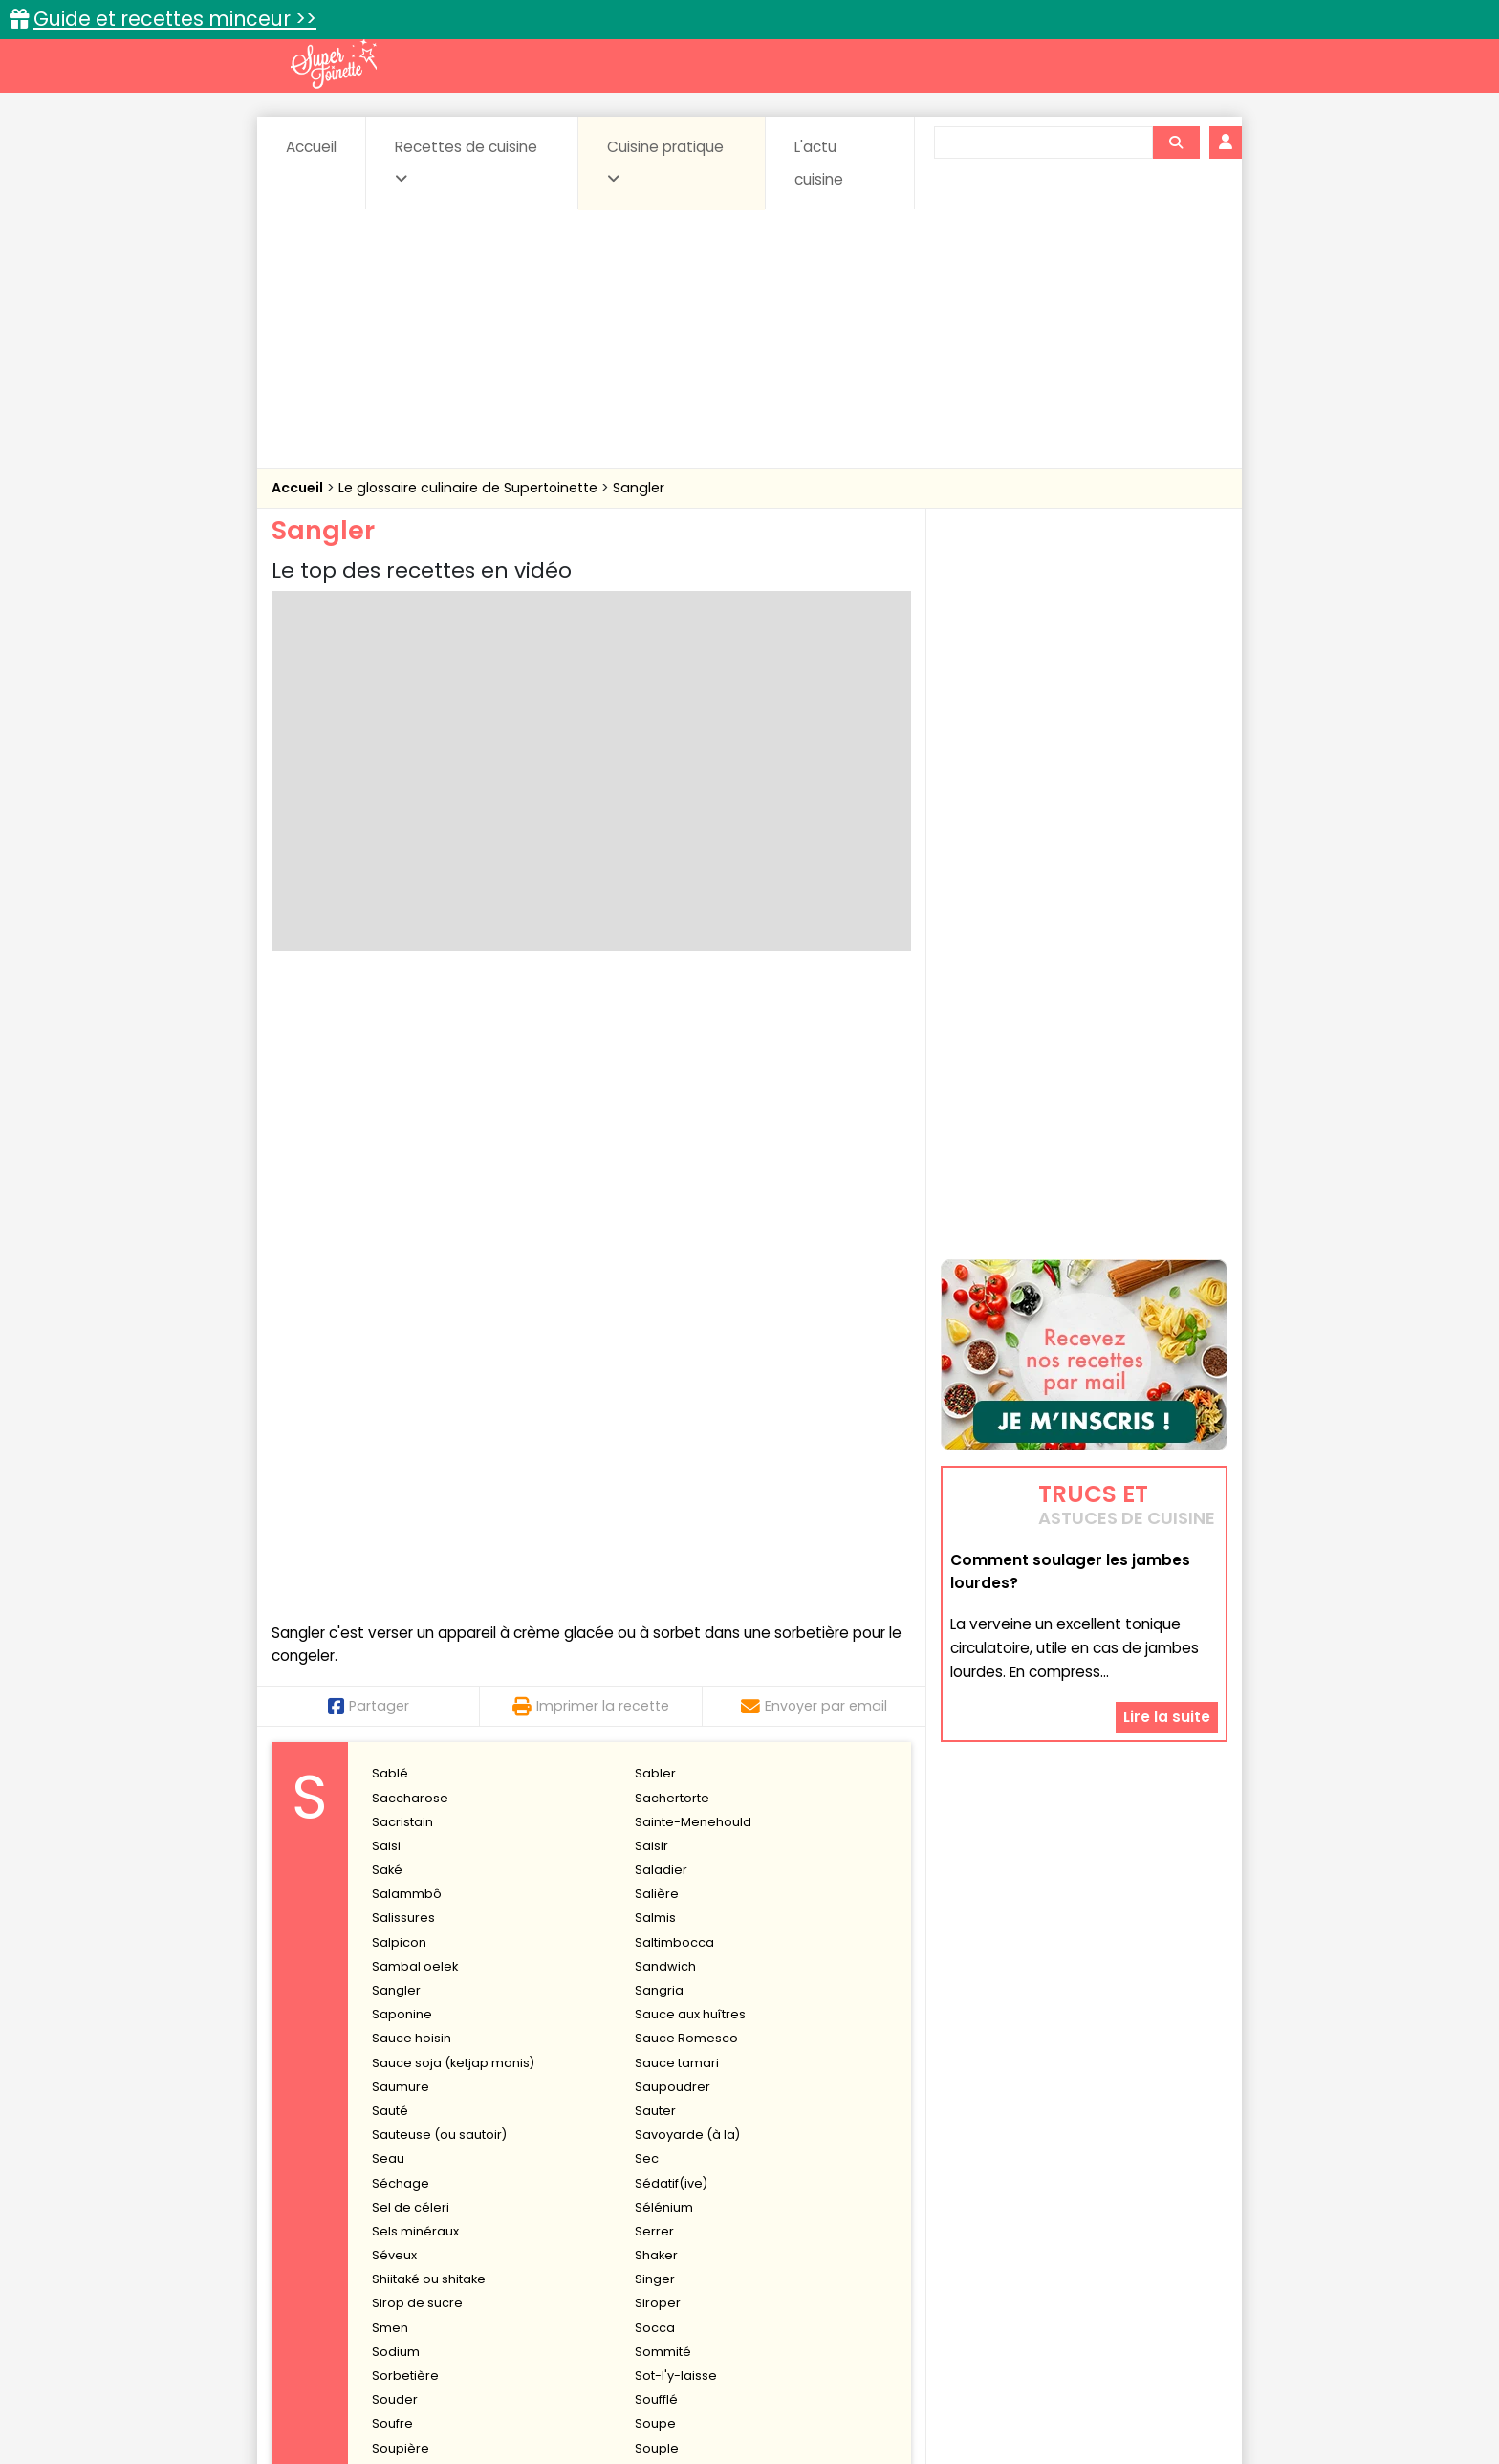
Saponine (402, 1393)
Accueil (311, 147)
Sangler (638, 487)
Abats (325, 2203)
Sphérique (404, 1874)
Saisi (386, 1224)
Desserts (322, 2221)
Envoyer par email (814, 1084)
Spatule (659, 1851)
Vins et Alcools (1055, 2240)
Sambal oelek (415, 1345)
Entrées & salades (437, 2221)
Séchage (400, 1562)
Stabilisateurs (677, 1874)
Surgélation (408, 2043)
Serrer (654, 1610)
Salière (657, 1272)
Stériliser (661, 1898)
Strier (388, 1971)
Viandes (953, 2240)
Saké (387, 1248)
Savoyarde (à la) (687, 1513)
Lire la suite (1166, 1627)
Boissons (613, 2203)
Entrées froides (707, 2221)
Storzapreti (669, 1947)
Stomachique (414, 1947)
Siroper (658, 1682)
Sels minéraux (415, 1610)
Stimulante (668, 1923)
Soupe (655, 1803)
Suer (386, 2019)
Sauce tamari (677, 1441)
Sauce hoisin (411, 1417)
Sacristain (402, 1200)
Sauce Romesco (686, 1417)
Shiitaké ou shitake (429, 1657)
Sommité (663, 1730)
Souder (395, 1778)
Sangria (659, 1369)
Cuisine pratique (665, 161)
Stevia (391, 1923)
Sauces (642, 2240)
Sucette (659, 1995)
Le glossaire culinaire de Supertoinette (469, 487)
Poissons (485, 2240)
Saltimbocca (674, 1321)
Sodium (396, 1730)
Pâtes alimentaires (368, 2240)
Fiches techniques (848, 2162)
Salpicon (399, 1321)
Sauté (390, 1489)
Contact (500, 2389)
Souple (657, 1827)
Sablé (390, 1153)
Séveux (394, 1633)
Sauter (655, 1489)
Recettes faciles (490, 2162)
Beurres (530, 2203)
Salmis (655, 1297)
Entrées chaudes (577, 2221)
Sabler (655, 1153)
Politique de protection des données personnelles (710, 2407)
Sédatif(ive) (671, 1562)
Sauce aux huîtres (690, 1393)
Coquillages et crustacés (1036, 2203)
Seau (388, 1538)
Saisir (651, 1224)
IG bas (900, 2221)
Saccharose (410, 1176)
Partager (368, 1084)
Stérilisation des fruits (437, 1898)
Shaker (656, 1633)
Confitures (795, 2203)
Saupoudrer (672, 1465)
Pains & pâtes (1151, 2221)
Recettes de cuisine (466, 161)
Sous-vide (404, 1851)
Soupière (400, 1827)
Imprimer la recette (590, 1084)
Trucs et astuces (1018, 2162)
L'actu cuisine (818, 163)
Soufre (392, 1803)
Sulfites (657, 2019)
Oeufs (1060, 2221)
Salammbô (407, 1272)
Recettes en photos (666, 2162)
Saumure (400, 1465)
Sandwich (665, 1345)
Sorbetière (405, 1754)
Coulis (1164, 2203)
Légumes (980, 2221)
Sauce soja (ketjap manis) (453, 1441)
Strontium (664, 1971)
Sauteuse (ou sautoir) (439, 1513)
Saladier (661, 1248)
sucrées (870, 2240)
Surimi (654, 2043)
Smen (390, 1706)
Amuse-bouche (424, 2203)
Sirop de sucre (417, 1682)
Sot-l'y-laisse (676, 1754)
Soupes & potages (755, 2240)
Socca (655, 1706)
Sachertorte (672, 1176)
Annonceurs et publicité (370, 2389)
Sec (647, 1538)
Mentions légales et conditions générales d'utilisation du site (743, 2389)
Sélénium (664, 1586)
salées (566, 2240)
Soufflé (656, 1778)
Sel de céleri (410, 1586)
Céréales (702, 2203)
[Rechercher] (1176, 142)
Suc (383, 1995)
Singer (655, 1657)
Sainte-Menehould (693, 1200)
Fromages (817, 2221)
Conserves (892, 2203)
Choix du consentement (972, 2407)
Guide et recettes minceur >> (174, 19)
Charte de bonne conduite (1044, 2389)
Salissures (403, 1297)
